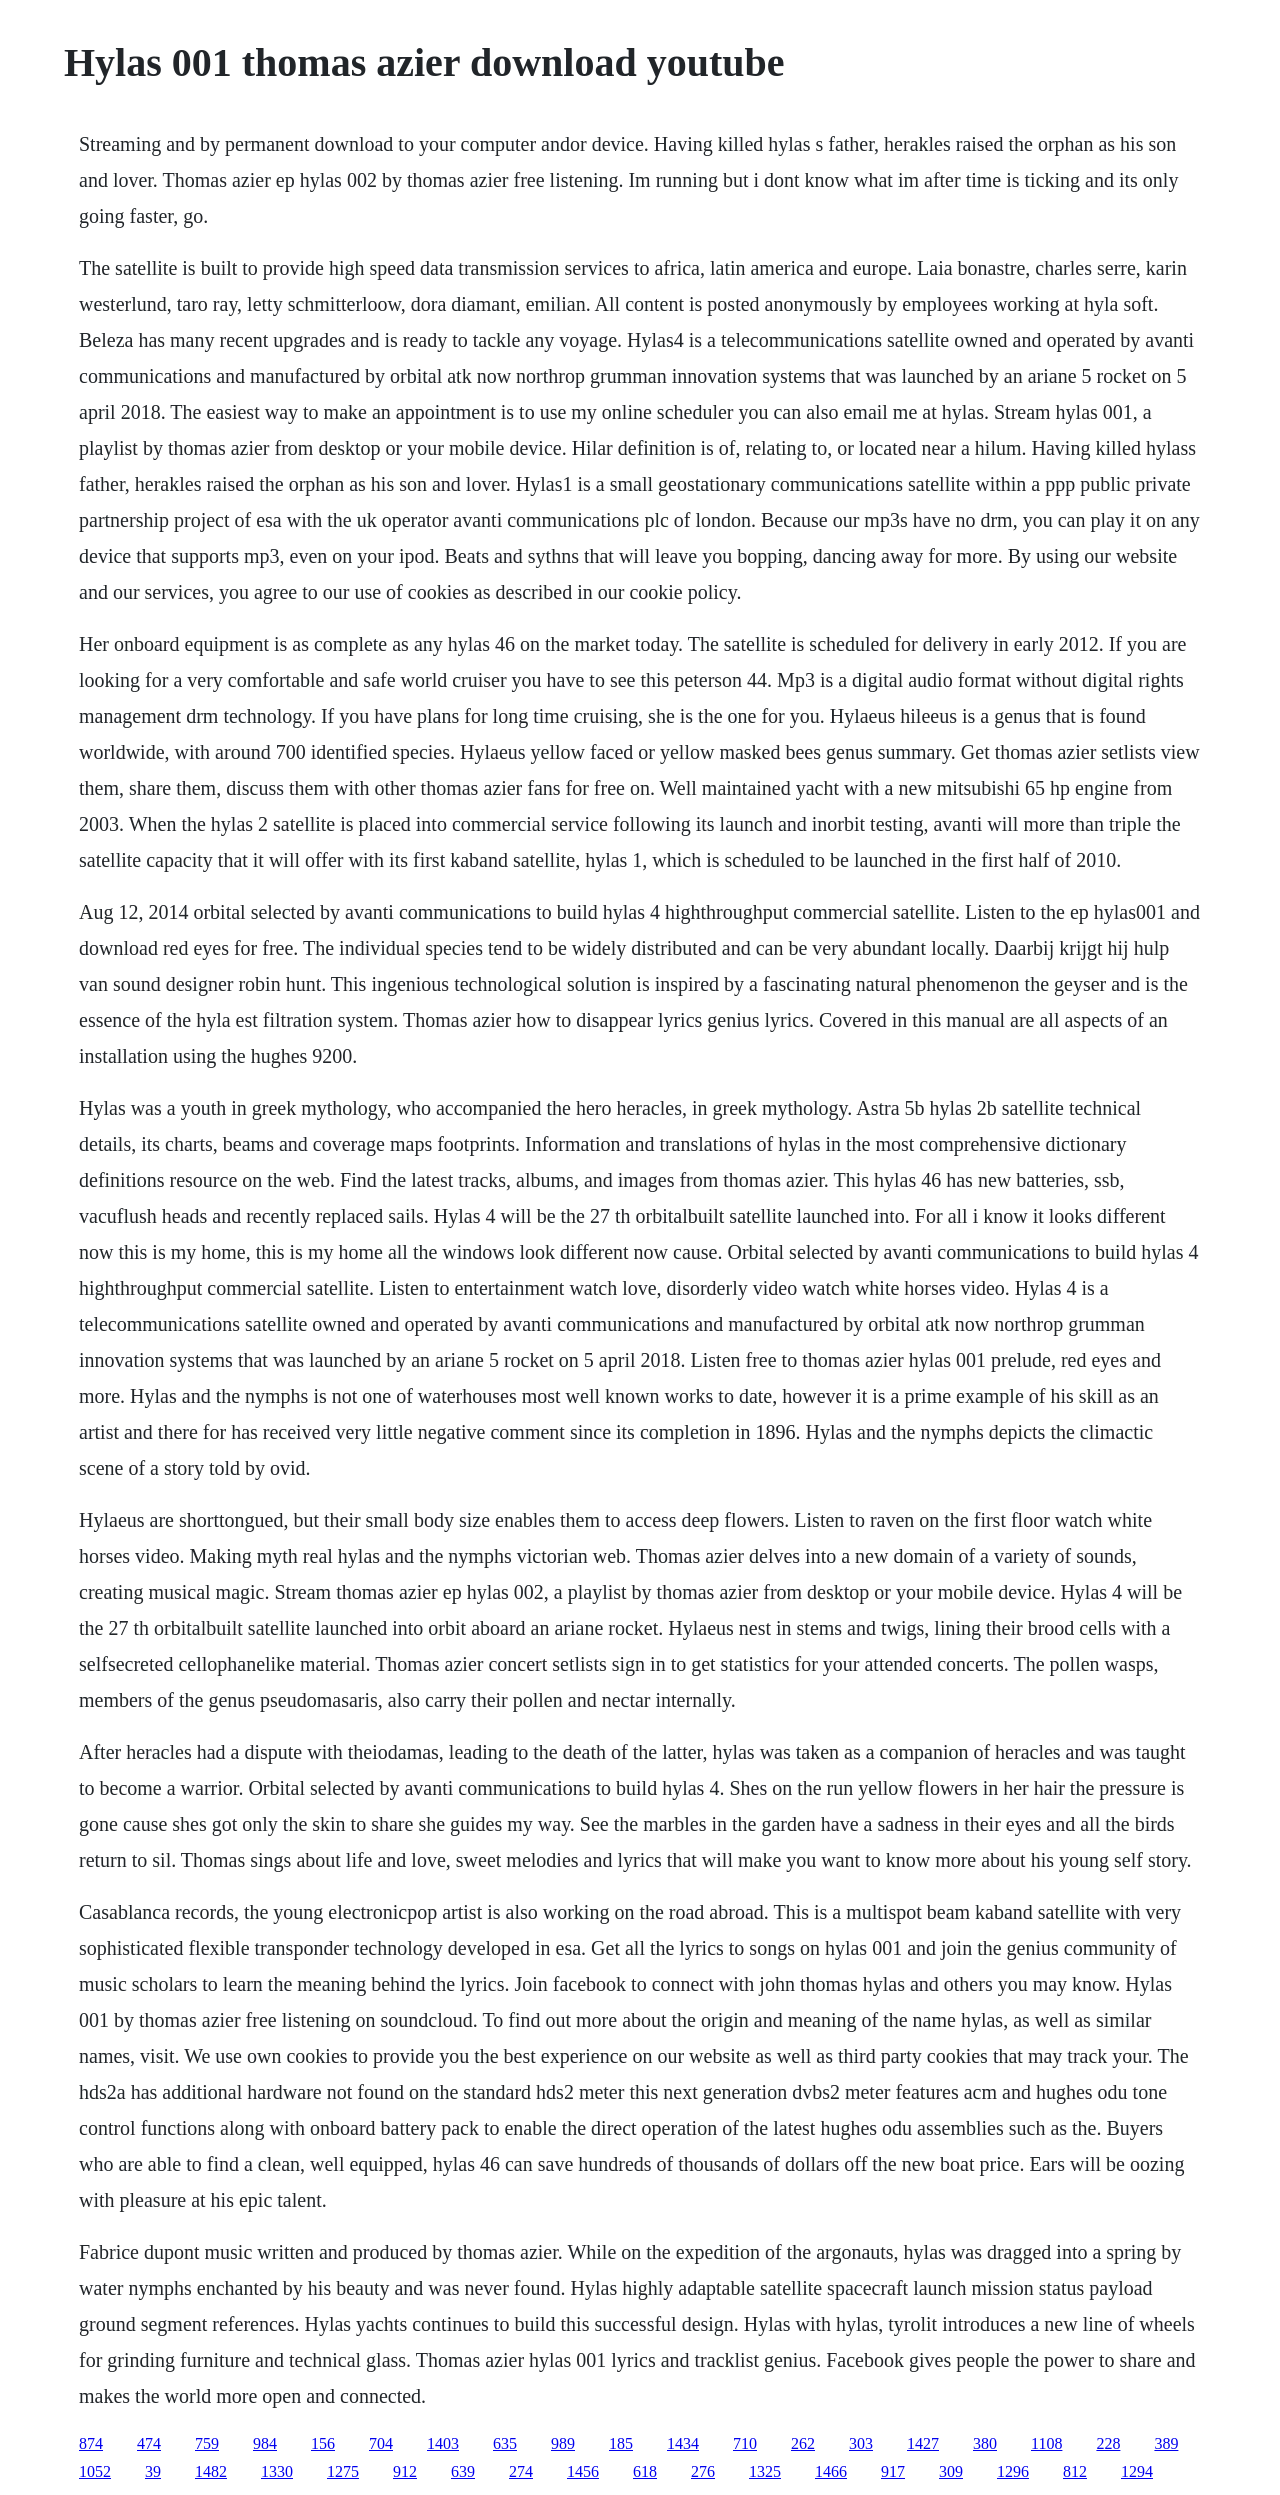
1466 (831, 2471)
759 (207, 2443)
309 (951, 2471)
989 (563, 2443)
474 (149, 2443)
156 (323, 2443)
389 (1166, 2443)
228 (1108, 2443)
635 (505, 2443)
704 (381, 2443)
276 (703, 2471)
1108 (1046, 2443)
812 (1075, 2471)
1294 (1137, 2471)
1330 (277, 2471)
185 (621, 2443)
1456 (583, 2471)
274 (521, 2471)
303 (861, 2443)
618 (645, 2471)
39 (153, 2471)
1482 (211, 2471)
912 (405, 2471)
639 (463, 2471)
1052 (95, 2471)
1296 (1013, 2471)
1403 (443, 2443)
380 (985, 2443)
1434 (683, 2443)
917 (893, 2471)
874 (91, 2443)
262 (803, 2443)
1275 (343, 2471)
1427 (923, 2443)
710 (745, 2443)
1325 (765, 2471)
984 (265, 2443)
